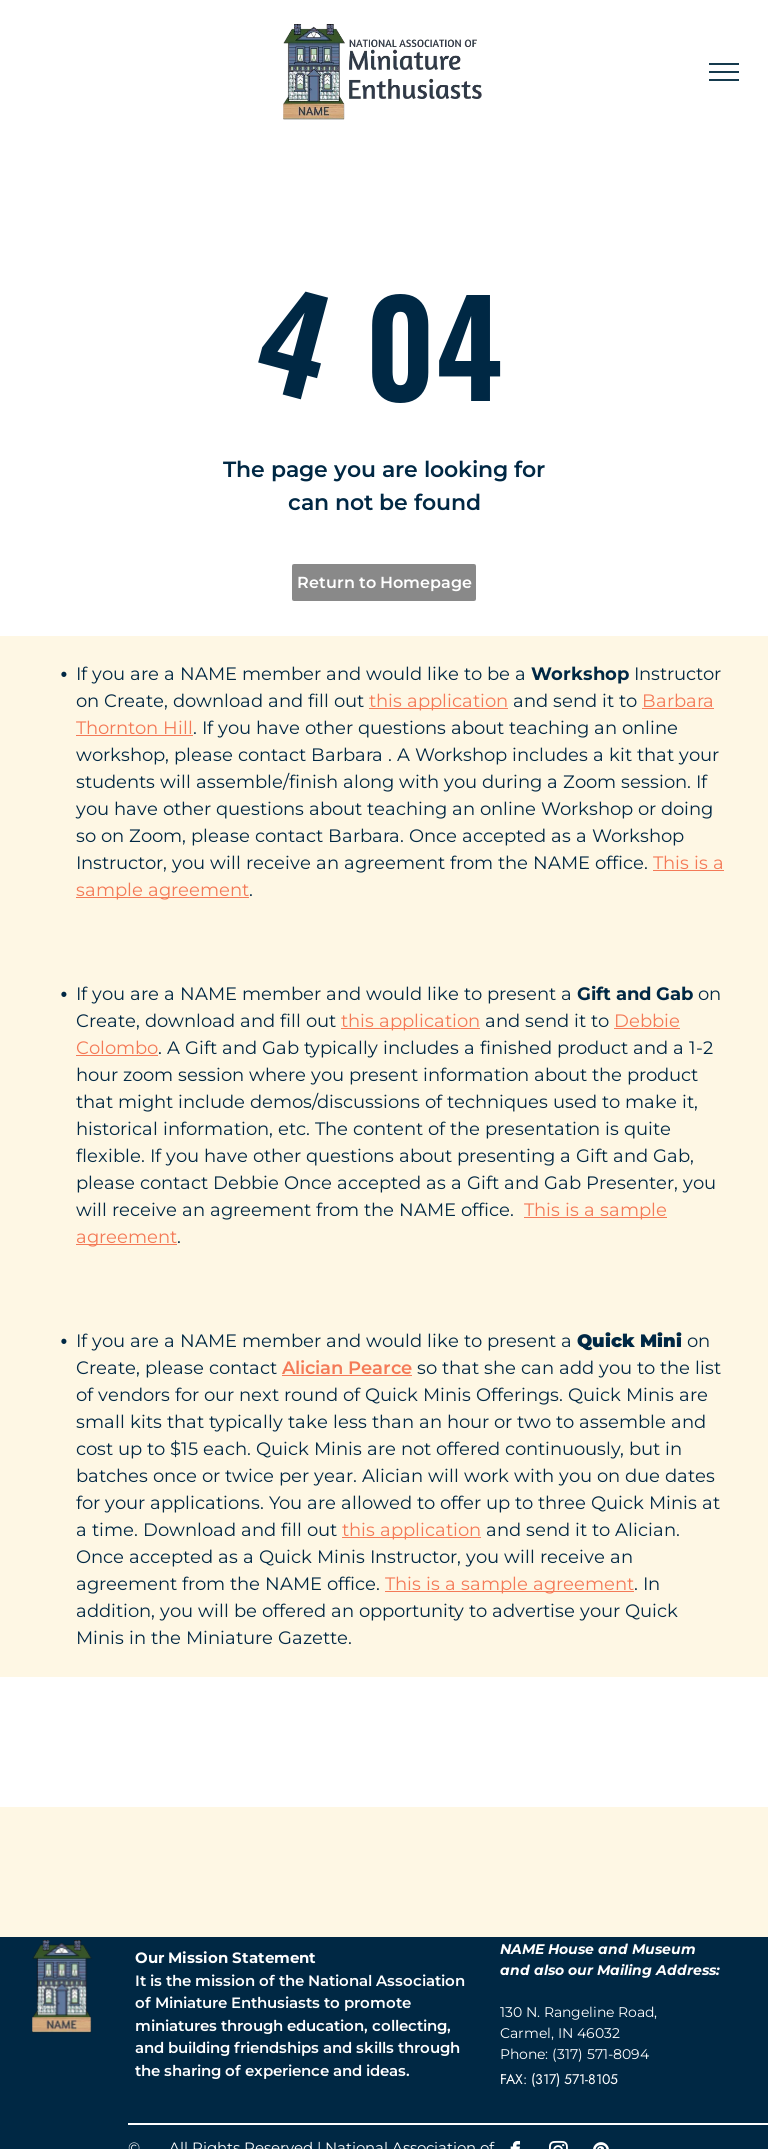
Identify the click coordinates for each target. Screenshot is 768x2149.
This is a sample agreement (509, 1584)
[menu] (724, 72)
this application (438, 701)
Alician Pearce (347, 1368)
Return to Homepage (384, 582)
